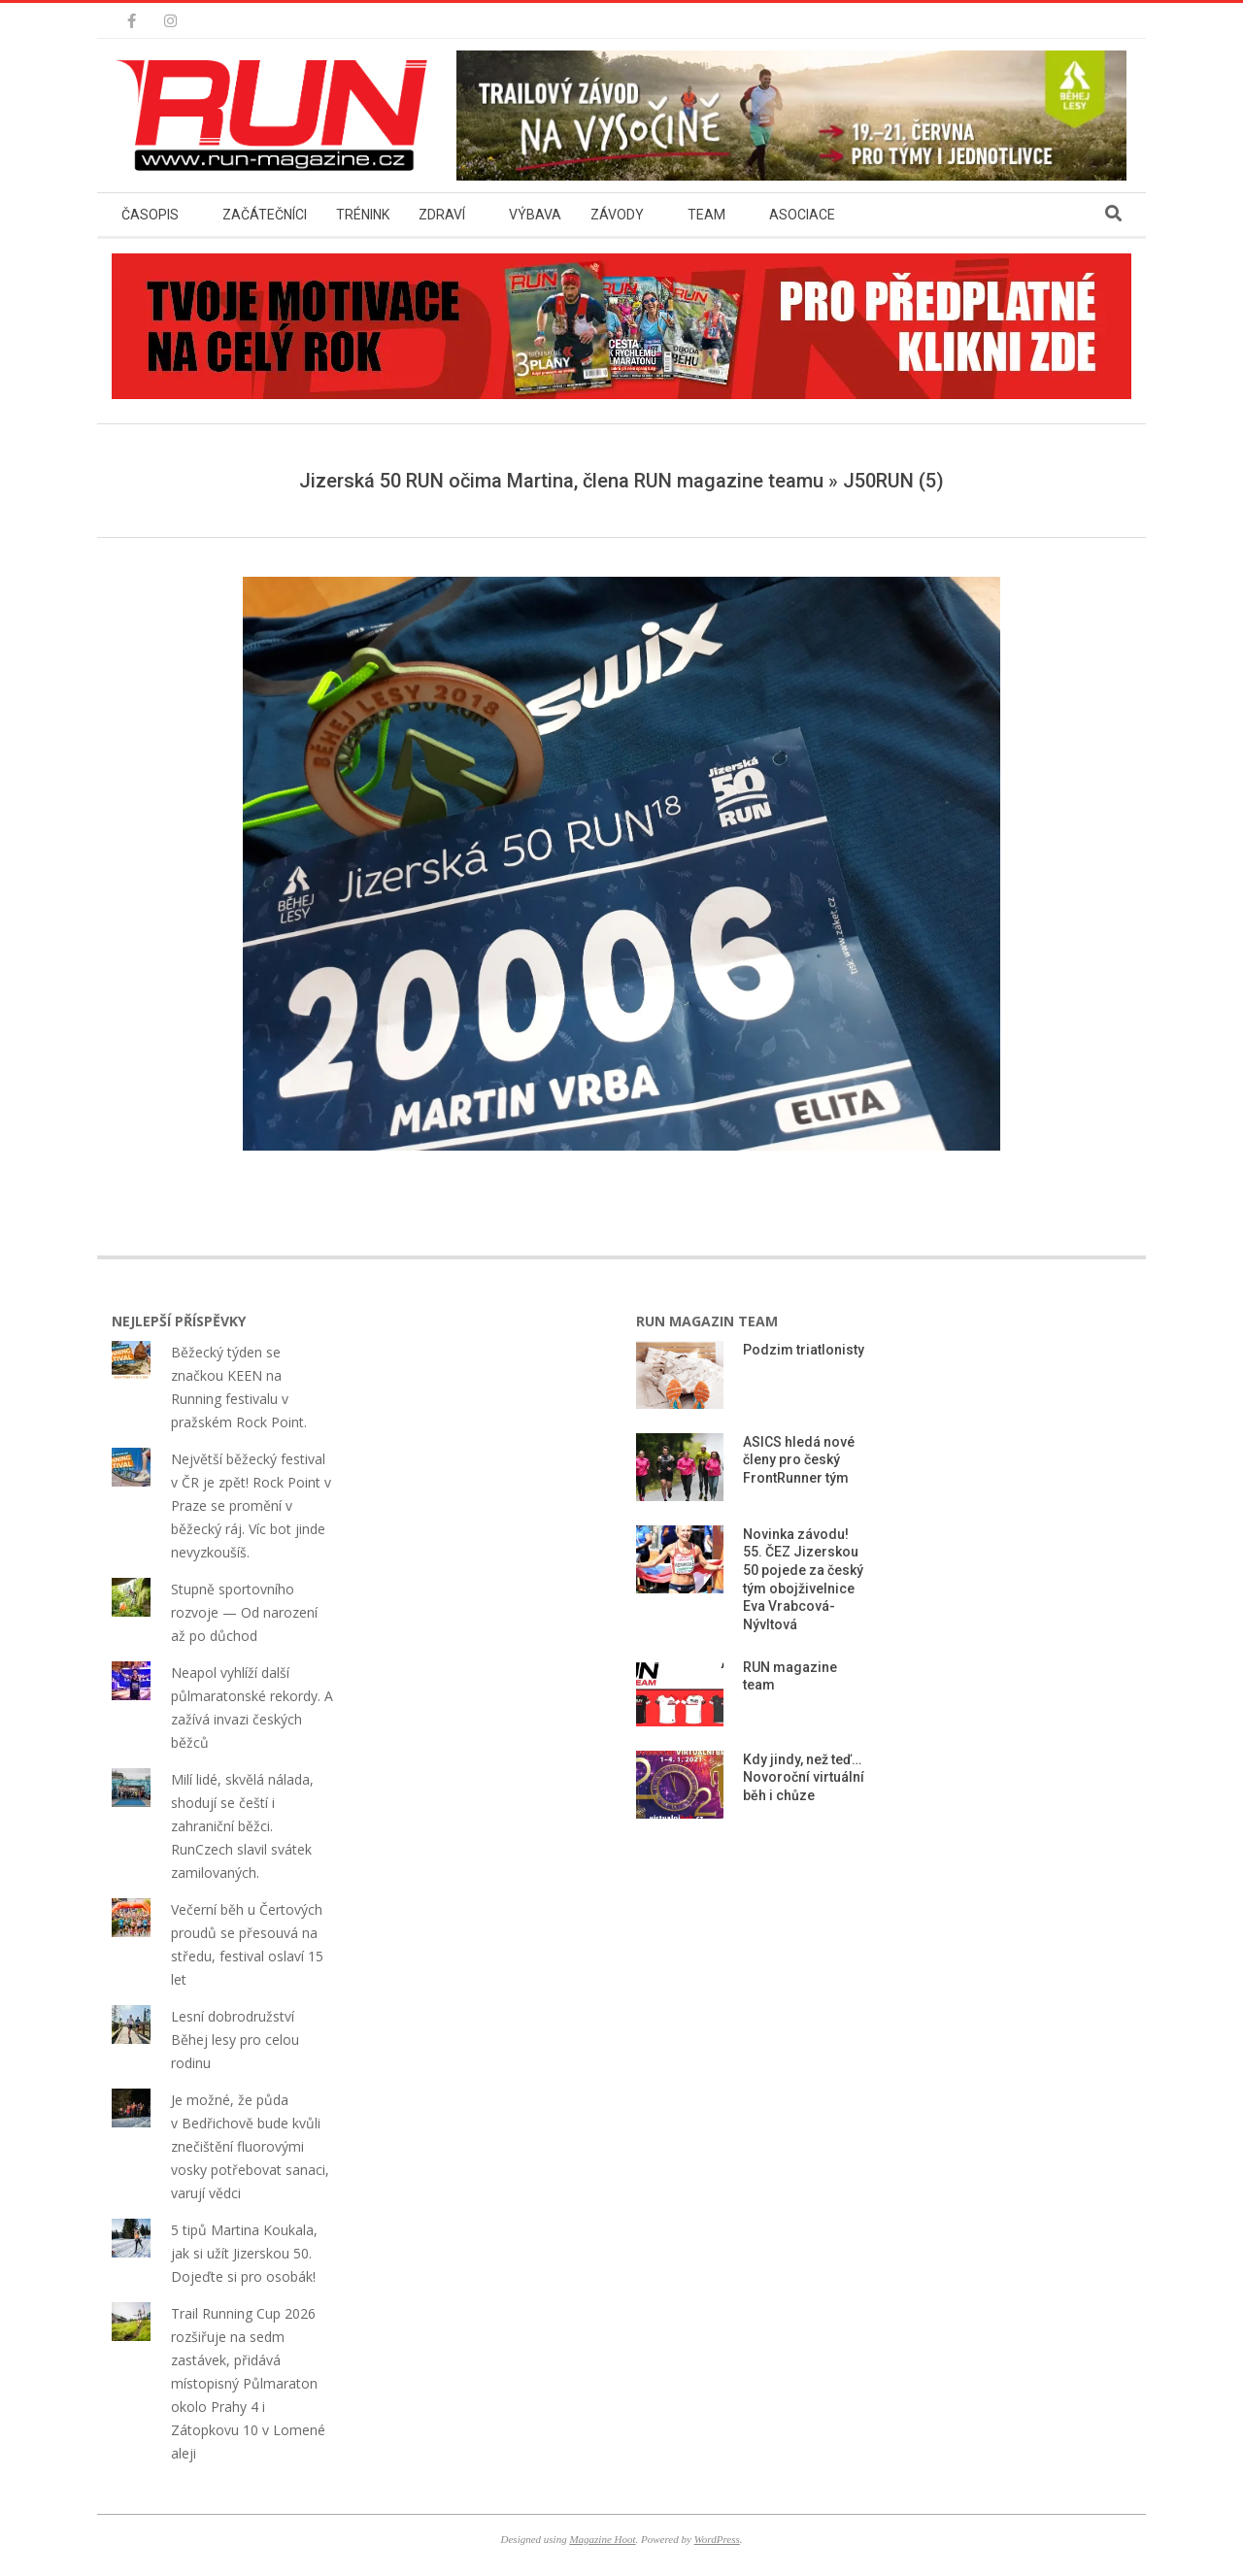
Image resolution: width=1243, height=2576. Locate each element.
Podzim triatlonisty (803, 1349)
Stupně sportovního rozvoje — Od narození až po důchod (244, 1612)
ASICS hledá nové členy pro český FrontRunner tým (799, 1460)
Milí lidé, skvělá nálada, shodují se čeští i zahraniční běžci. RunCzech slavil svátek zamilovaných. (242, 1826)
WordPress (717, 2539)
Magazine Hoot (602, 2539)
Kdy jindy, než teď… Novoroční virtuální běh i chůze (803, 1777)
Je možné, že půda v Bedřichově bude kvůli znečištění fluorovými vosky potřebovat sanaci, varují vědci (250, 2146)
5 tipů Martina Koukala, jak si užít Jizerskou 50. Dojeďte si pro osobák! (244, 2253)
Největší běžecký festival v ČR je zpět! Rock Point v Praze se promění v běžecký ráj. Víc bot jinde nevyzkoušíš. (251, 1505)
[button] (277, 115)
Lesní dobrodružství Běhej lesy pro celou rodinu (235, 2039)
